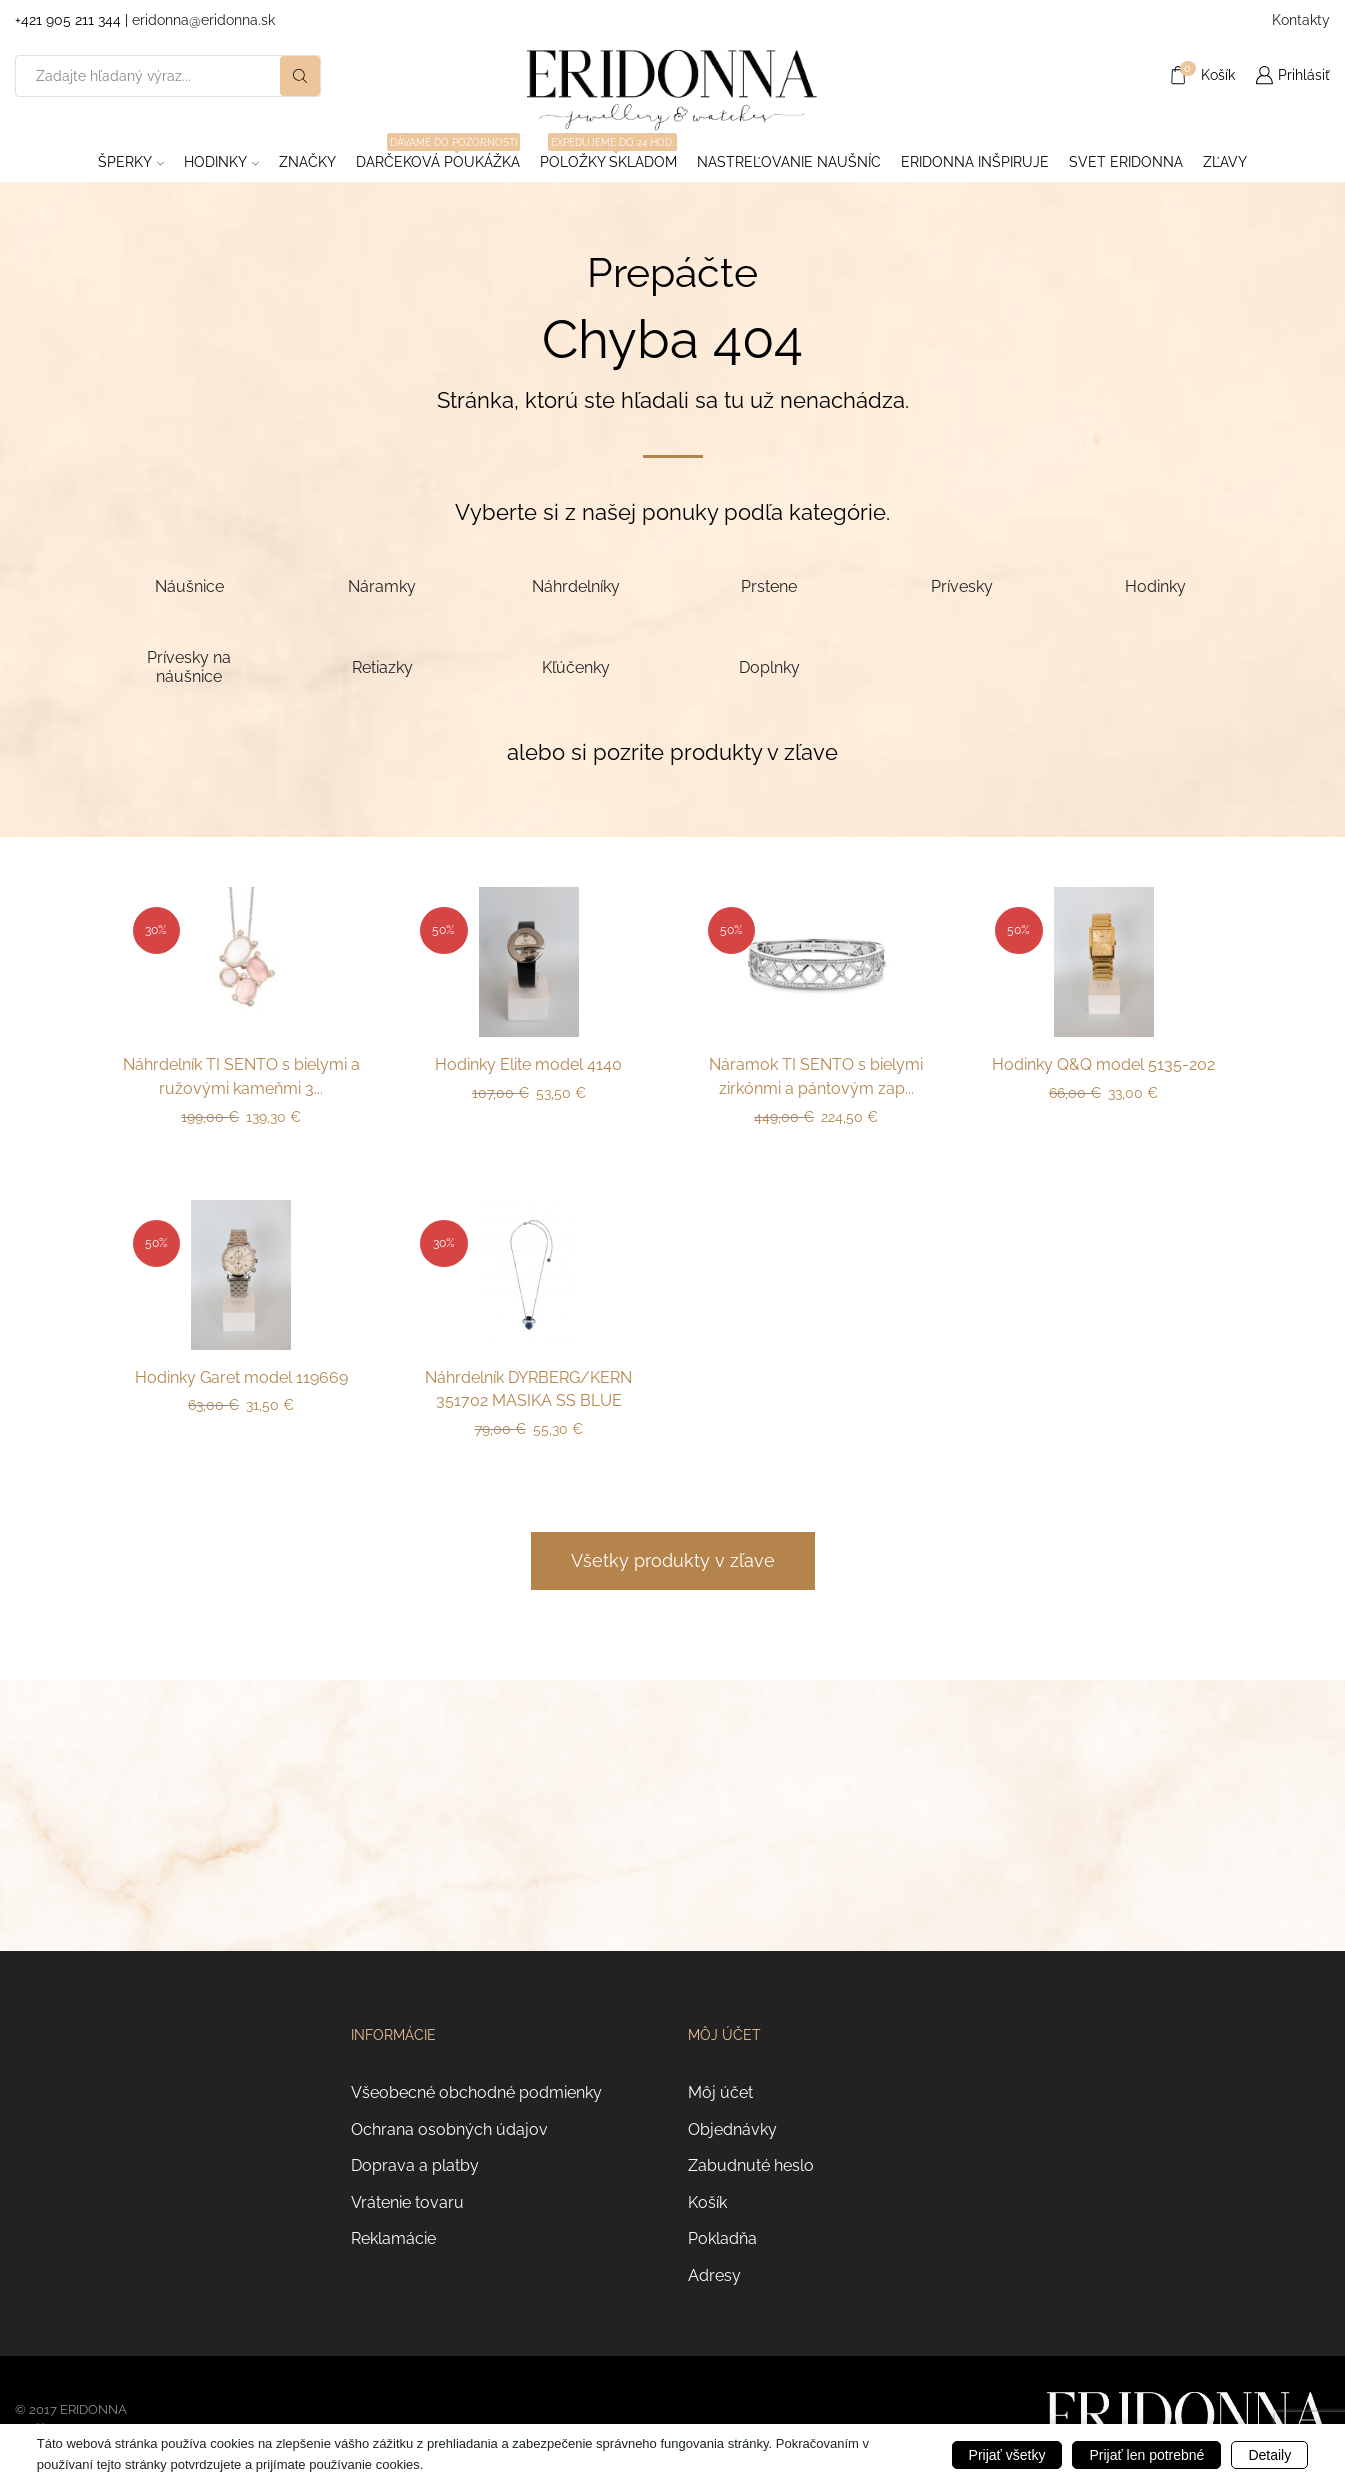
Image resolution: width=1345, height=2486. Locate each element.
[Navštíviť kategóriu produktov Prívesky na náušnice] (189, 667)
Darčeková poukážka (438, 156)
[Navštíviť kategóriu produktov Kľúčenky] (575, 666)
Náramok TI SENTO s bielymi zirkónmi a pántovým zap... (816, 1076)
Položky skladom (608, 156)
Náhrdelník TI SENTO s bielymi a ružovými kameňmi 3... (241, 1076)
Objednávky (732, 2129)
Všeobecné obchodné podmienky (476, 2092)
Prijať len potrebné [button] (1146, 2455)
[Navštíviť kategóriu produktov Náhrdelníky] (575, 585)
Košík (707, 2202)
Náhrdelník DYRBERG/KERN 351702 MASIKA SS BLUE (528, 1389)
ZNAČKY (307, 162)
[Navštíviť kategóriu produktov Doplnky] (768, 666)
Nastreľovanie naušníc (789, 162)
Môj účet (720, 2092)
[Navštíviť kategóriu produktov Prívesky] (962, 585)
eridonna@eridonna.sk (203, 20)
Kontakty (1301, 20)
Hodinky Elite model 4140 (528, 1064)
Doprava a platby (415, 2165)
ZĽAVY (1225, 162)
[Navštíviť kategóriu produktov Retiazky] (382, 666)
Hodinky (221, 162)
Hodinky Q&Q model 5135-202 (1103, 1064)
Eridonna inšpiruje (975, 162)
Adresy (714, 2275)
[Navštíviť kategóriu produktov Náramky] (382, 585)
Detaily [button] (1269, 2455)
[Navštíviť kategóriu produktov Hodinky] (1155, 585)
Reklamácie (393, 2238)
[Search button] (300, 76)
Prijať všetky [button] (1007, 2455)
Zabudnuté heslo (751, 2165)
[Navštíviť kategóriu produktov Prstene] (768, 585)
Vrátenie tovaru (407, 2202)
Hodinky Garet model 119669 (241, 1377)
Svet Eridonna (1126, 162)
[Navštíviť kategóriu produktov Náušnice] (189, 585)
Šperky (131, 162)
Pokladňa (722, 2238)
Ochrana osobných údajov (449, 2129)
